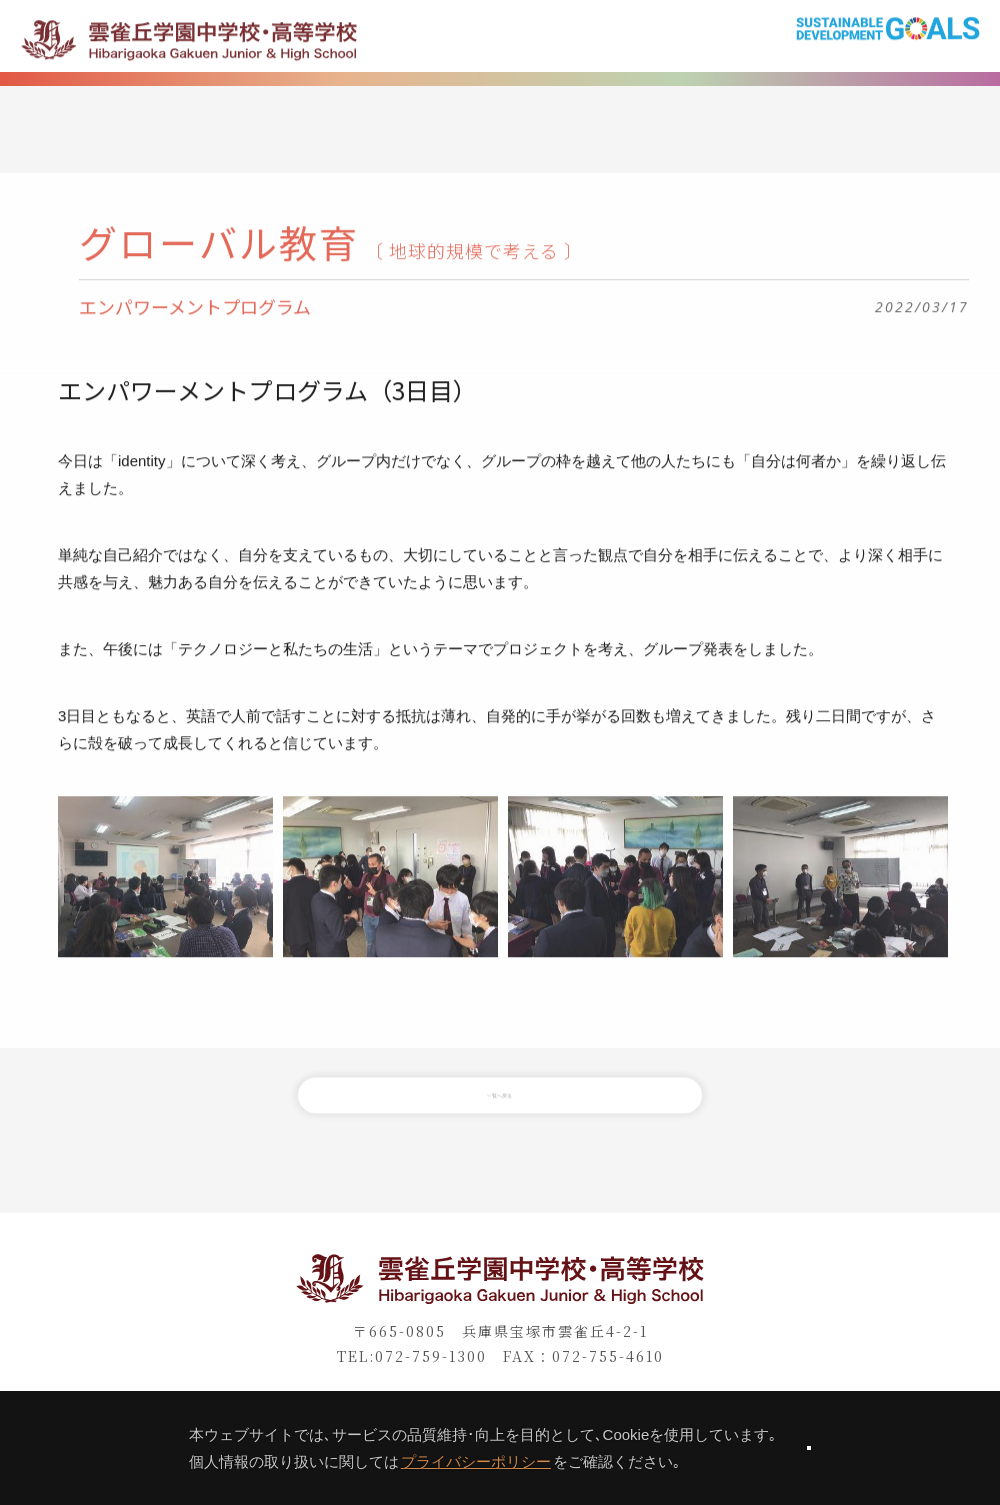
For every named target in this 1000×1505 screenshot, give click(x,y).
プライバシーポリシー (404, 1461)
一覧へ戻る (500, 1120)
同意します (809, 1447)
